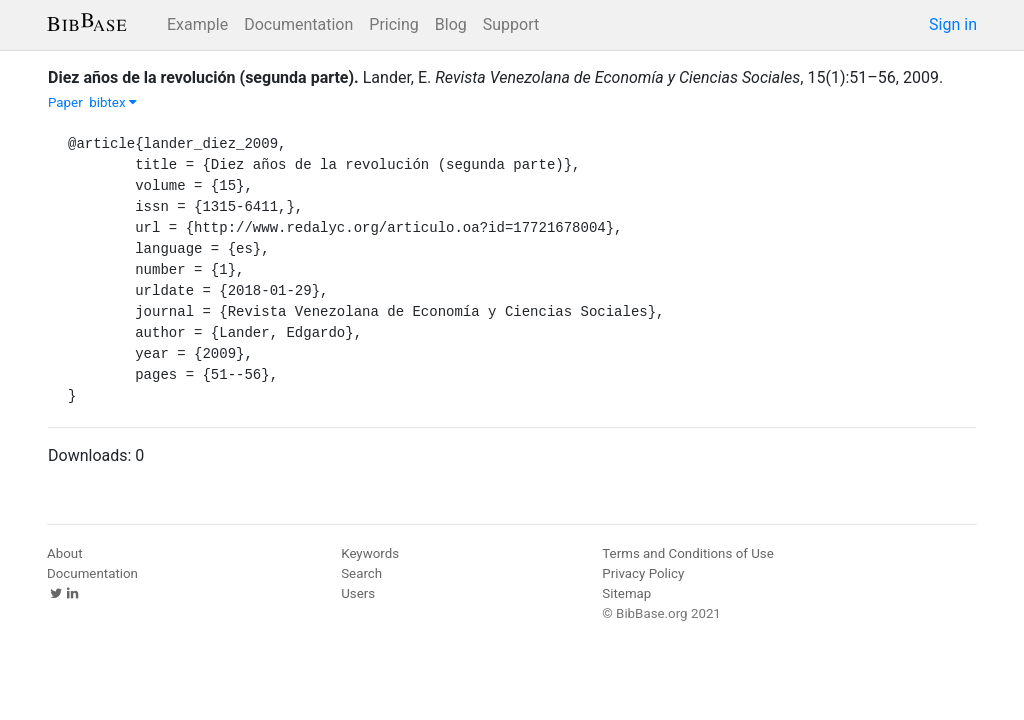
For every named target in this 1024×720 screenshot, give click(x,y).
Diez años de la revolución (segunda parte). (203, 77)
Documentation (298, 24)
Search (361, 573)
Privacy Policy (643, 573)
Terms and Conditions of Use (687, 553)
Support (511, 24)
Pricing (394, 24)
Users (358, 593)
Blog (451, 24)
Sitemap (626, 593)
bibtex (113, 102)
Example (197, 24)
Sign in (953, 24)
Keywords (370, 553)
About (65, 553)
